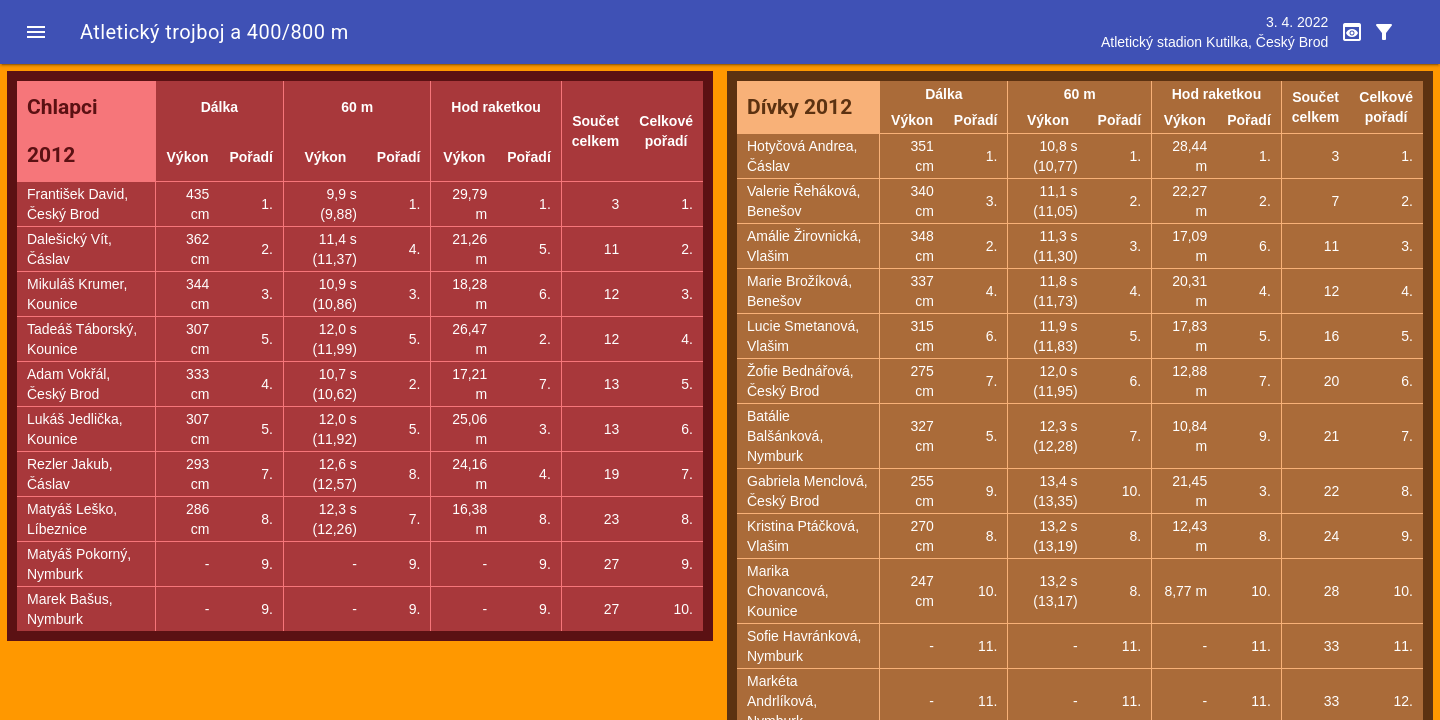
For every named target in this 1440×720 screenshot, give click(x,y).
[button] (36, 32)
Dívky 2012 (799, 107)
